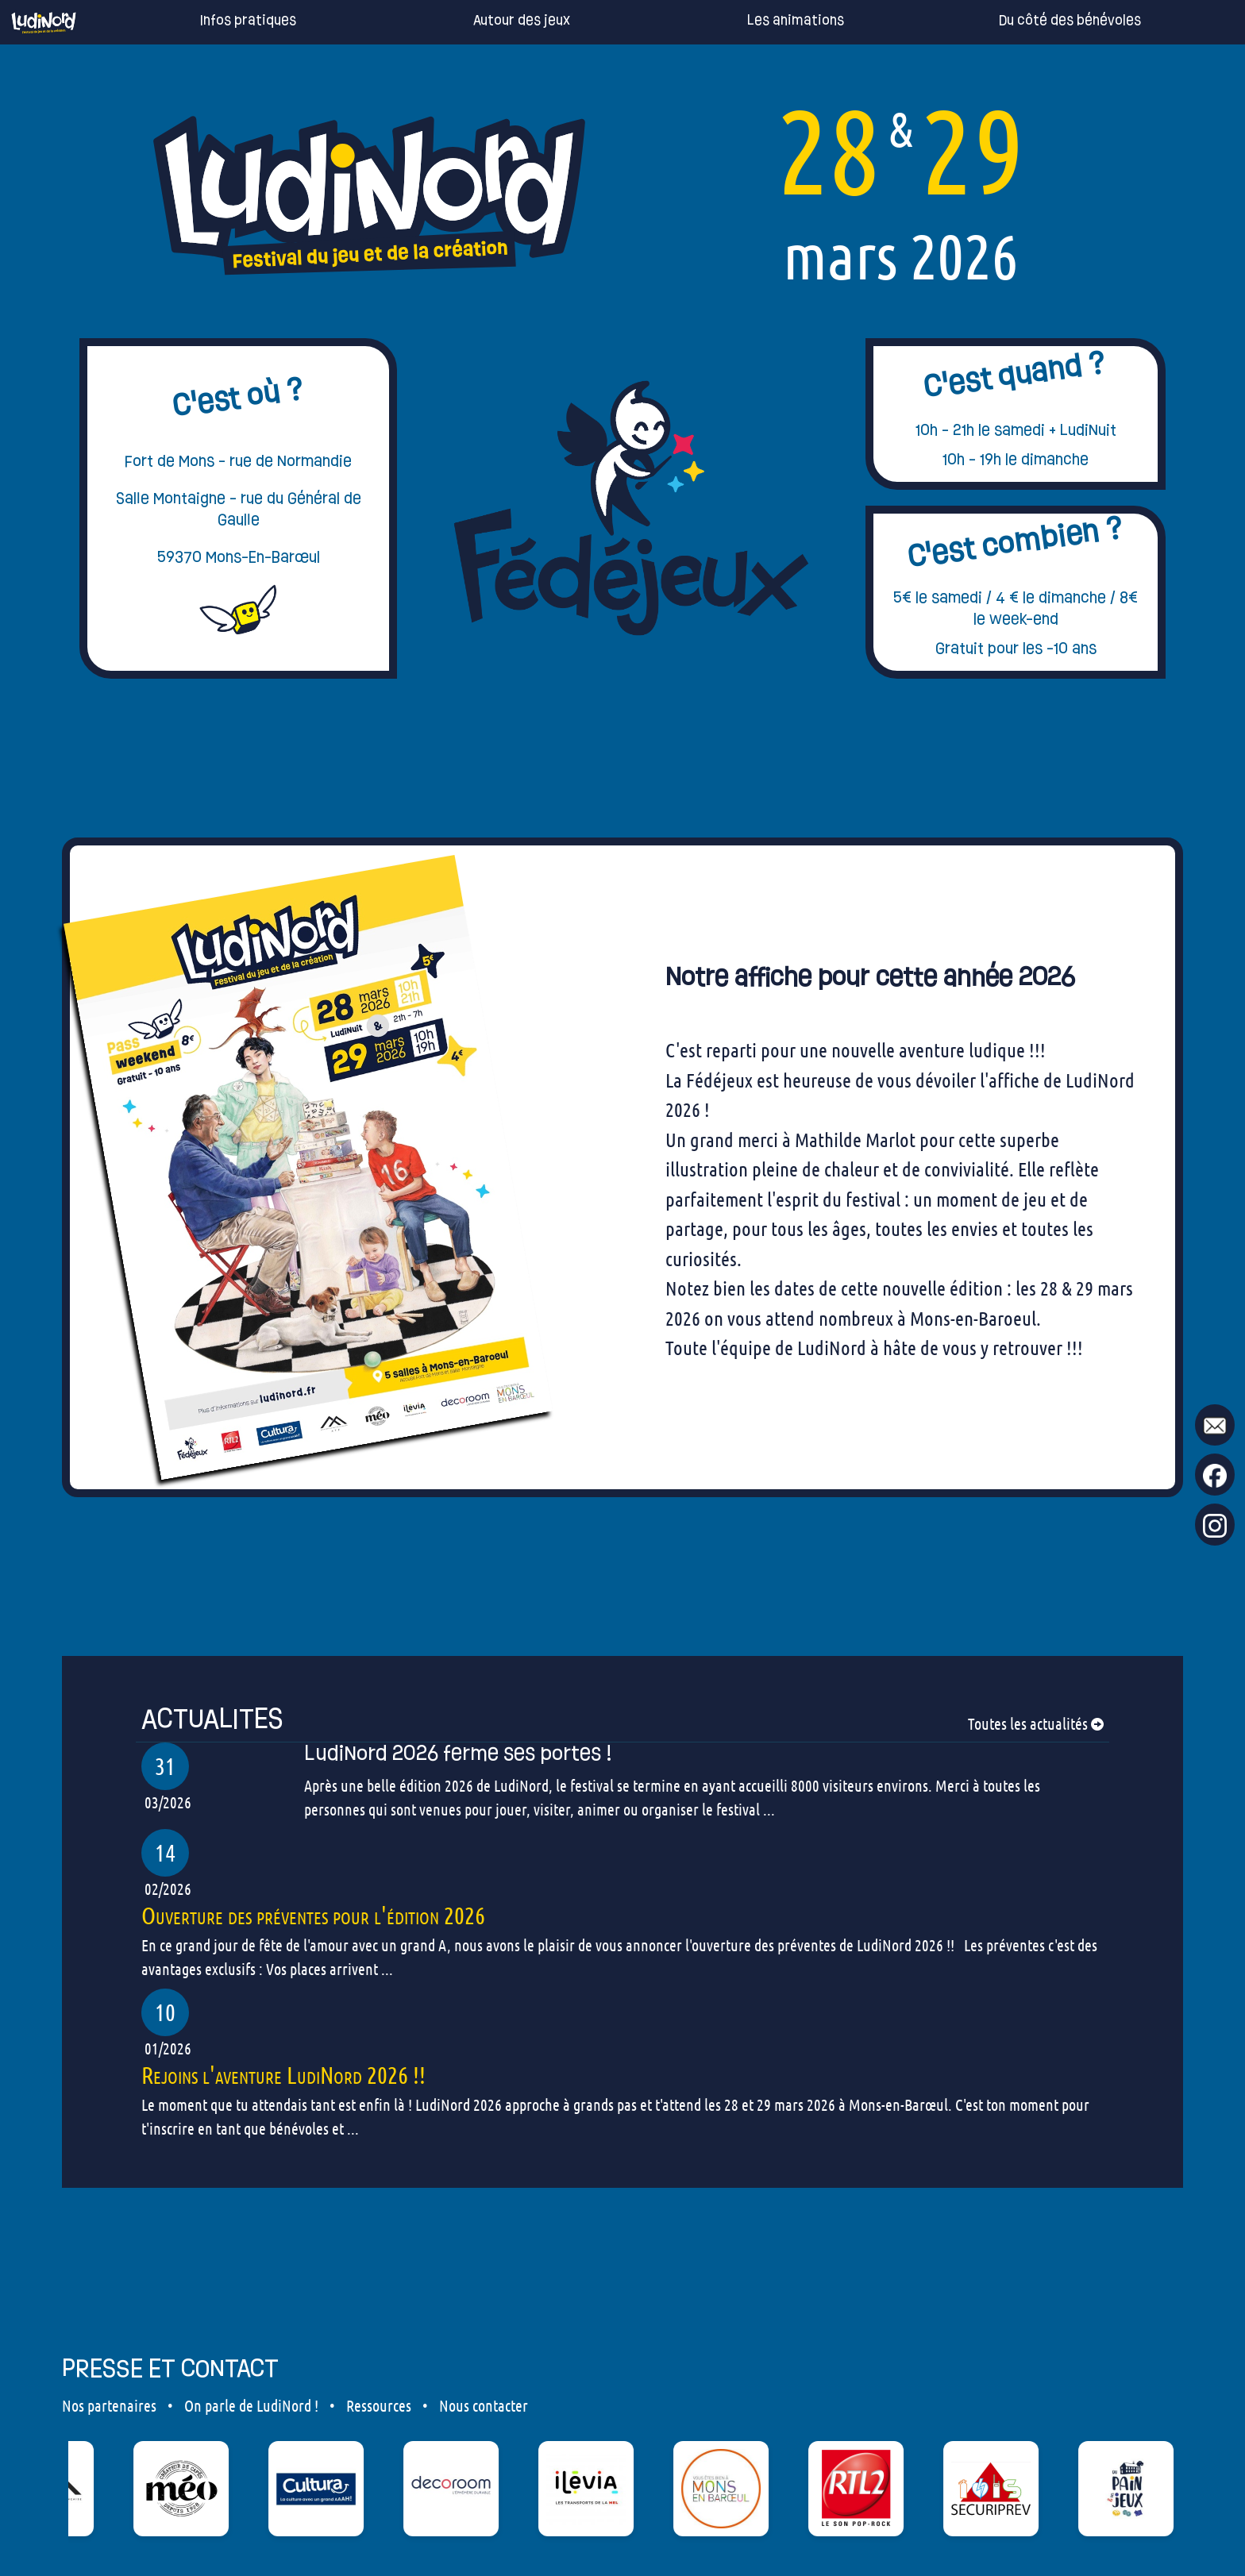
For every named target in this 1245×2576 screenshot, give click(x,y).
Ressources (378, 2405)
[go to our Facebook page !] (1215, 1475)
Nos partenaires (109, 2405)
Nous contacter (483, 2405)
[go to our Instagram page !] (1215, 1525)
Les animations (772, 20)
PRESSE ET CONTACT (170, 2368)
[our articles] (622, 1719)
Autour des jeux (498, 20)
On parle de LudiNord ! (251, 2405)
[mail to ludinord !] (1215, 1425)
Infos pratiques (224, 20)
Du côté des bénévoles (1046, 20)
